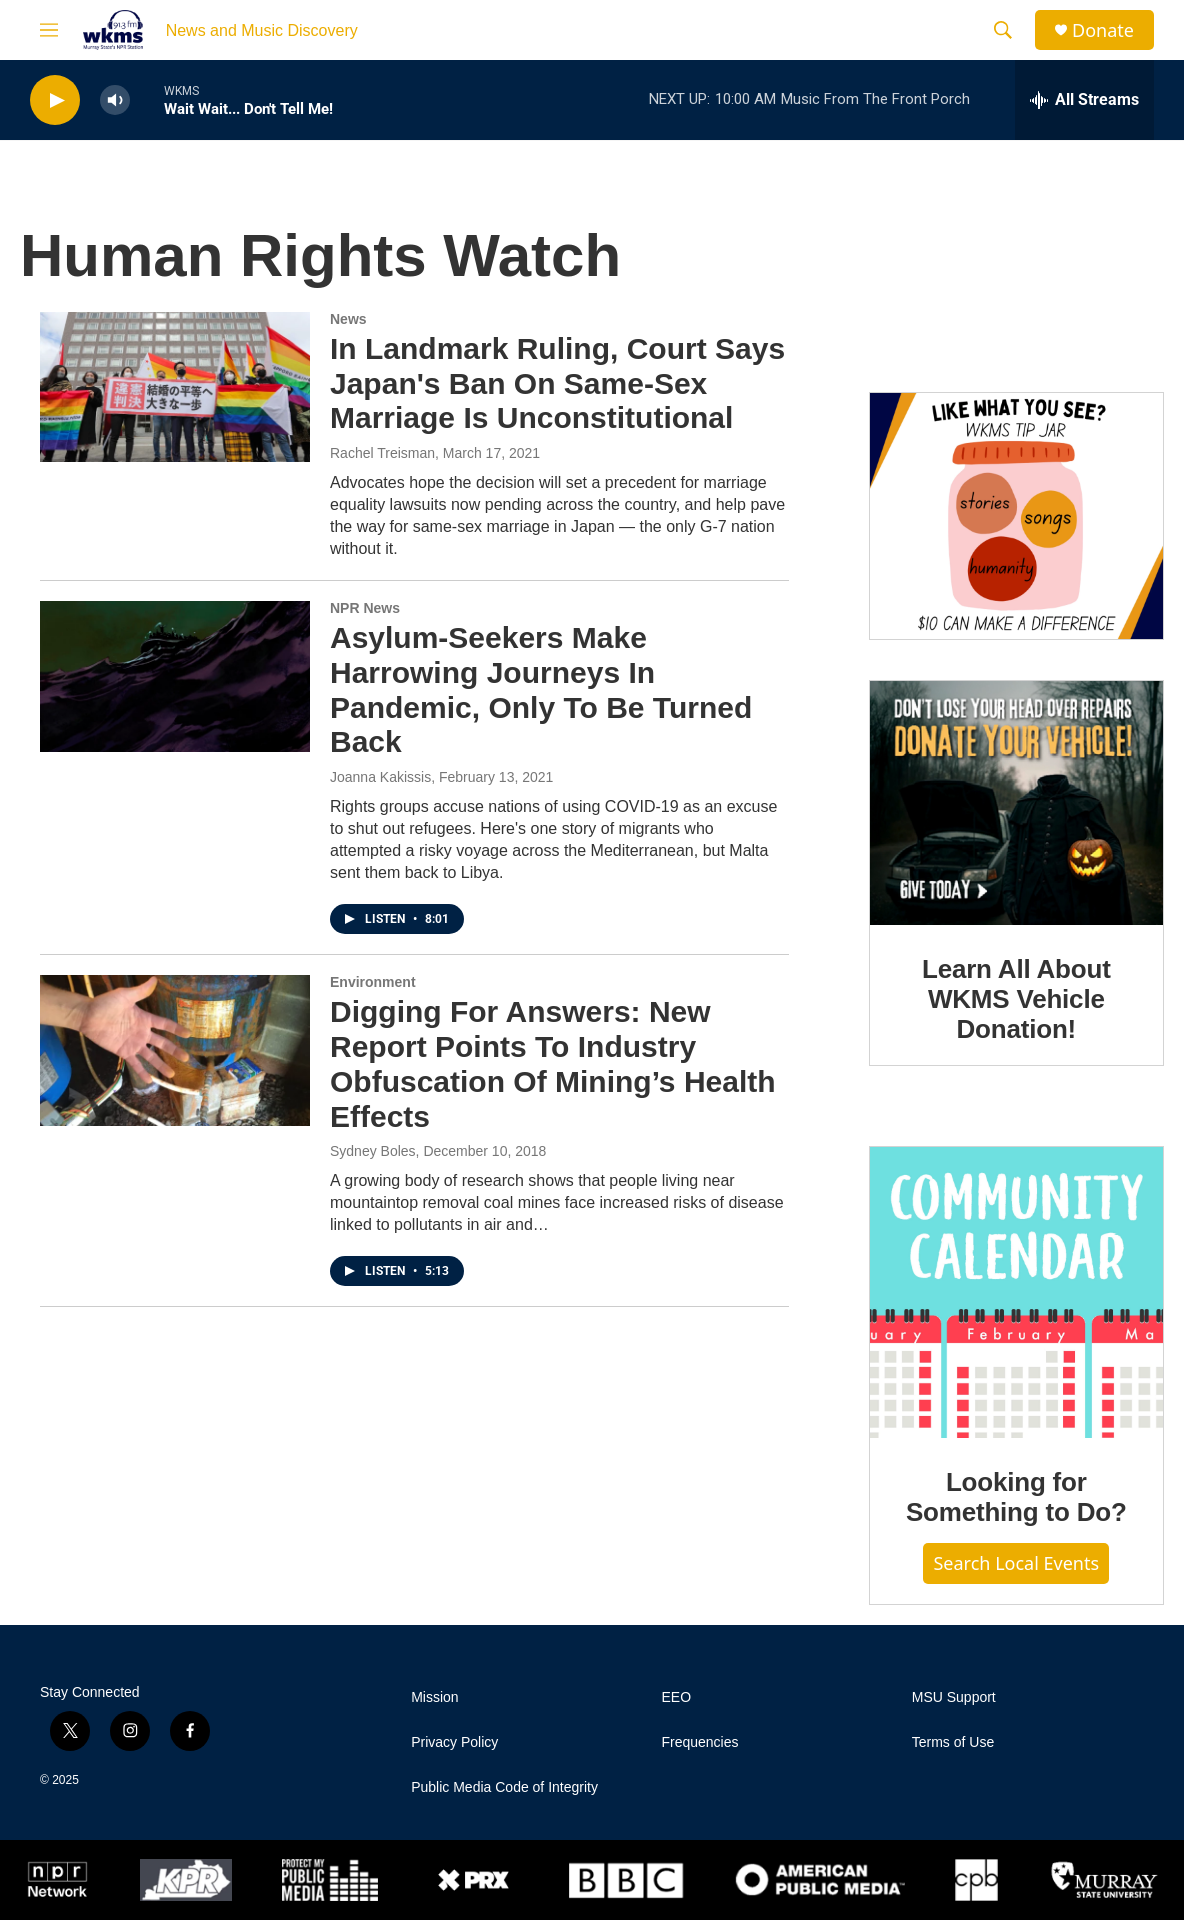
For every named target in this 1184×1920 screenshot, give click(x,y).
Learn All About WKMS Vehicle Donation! (1016, 999)
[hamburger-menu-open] (49, 30)
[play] (55, 100)
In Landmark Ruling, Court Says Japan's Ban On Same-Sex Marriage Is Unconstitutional (557, 383)
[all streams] (1084, 100)
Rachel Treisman (382, 453)
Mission (434, 1697)
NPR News (365, 608)
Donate (1103, 30)
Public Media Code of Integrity (504, 1787)
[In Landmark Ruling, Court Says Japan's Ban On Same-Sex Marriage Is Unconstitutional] (175, 387)
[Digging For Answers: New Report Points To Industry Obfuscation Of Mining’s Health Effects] (175, 1050)
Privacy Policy (454, 1742)
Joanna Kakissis (380, 777)
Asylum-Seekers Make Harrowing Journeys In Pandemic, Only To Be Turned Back (541, 689)
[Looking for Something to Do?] (1016, 1292)
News (348, 319)
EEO (676, 1697)
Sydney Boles (373, 1151)
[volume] (115, 100)
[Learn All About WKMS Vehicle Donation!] (1016, 803)
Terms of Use (953, 1742)
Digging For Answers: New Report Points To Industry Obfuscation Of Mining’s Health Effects (553, 1063)
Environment (373, 982)
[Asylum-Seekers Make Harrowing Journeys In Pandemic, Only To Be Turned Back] (175, 676)
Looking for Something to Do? (1016, 1497)
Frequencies (699, 1742)
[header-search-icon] (1003, 30)
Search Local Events (1016, 1563)
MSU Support (954, 1697)
